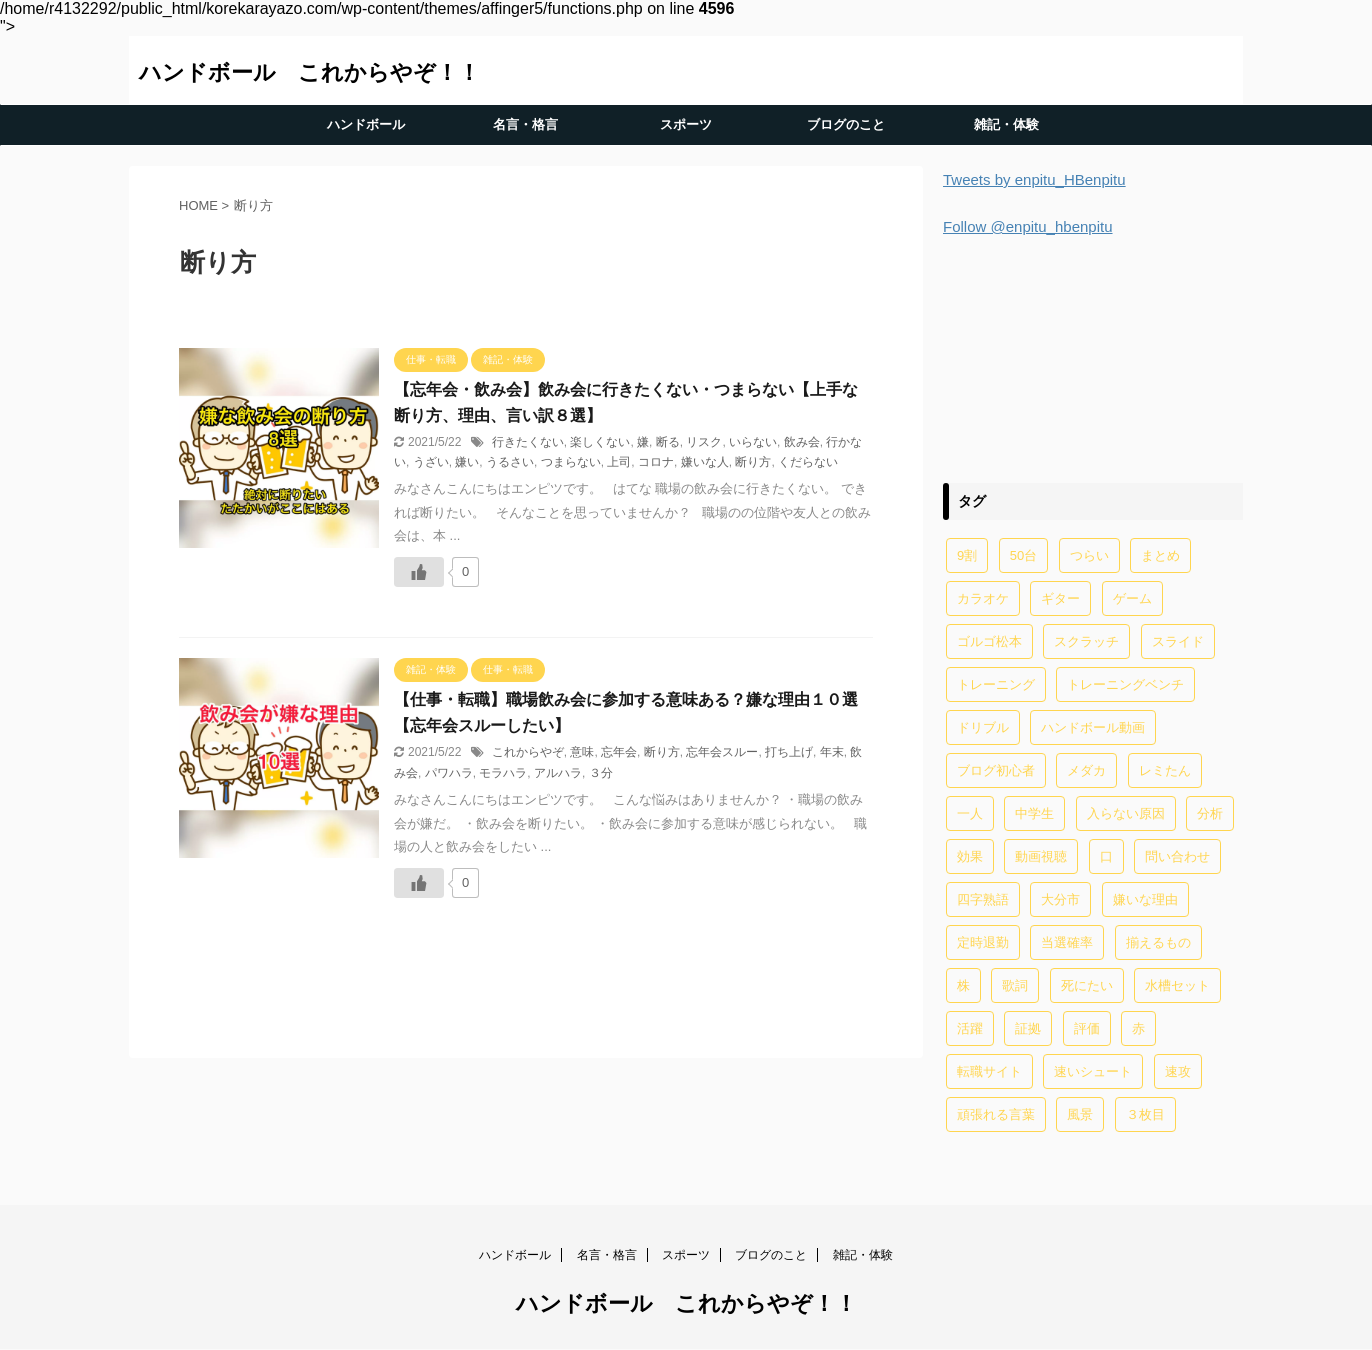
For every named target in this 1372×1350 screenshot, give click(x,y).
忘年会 (619, 752)
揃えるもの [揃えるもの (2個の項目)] (1158, 942)
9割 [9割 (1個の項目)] (967, 555)
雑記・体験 (1006, 124)
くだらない (808, 462)
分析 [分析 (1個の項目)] (1210, 813)
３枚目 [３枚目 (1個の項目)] (1145, 1114)
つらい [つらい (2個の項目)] (1089, 555)
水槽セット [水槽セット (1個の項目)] (1177, 985)
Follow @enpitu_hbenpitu (1028, 226)
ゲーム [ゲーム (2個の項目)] (1132, 598)
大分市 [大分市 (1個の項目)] (1060, 899)
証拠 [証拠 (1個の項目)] (1028, 1028)
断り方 (753, 462)
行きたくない (528, 442)
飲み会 (802, 442)
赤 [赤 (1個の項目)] (1138, 1028)
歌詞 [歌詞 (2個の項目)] (1015, 985)
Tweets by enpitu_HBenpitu (1034, 179)
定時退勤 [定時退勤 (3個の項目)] (983, 942)
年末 (832, 752)
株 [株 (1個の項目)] (963, 985)
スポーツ (686, 124)
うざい (431, 462)
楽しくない (600, 442)
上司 (619, 462)
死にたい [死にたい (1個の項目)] (1087, 985)
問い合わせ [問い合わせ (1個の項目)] (1177, 856)
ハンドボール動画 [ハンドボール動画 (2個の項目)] (1093, 727)
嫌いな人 (705, 462)
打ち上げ (789, 752)
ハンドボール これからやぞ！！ (309, 72)
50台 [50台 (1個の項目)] (1023, 555)
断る (668, 442)
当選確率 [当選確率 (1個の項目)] (1067, 942)
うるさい (510, 462)
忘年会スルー (722, 752)
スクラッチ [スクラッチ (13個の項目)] (1086, 641)
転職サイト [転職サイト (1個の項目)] (989, 1071)
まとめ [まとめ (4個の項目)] (1160, 555)
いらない (753, 442)
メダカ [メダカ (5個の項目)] (1086, 770)
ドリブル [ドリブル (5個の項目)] (983, 727)
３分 (601, 773)
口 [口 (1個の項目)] (1106, 856)
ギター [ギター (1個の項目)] (1060, 598)
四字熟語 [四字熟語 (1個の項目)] (983, 899)
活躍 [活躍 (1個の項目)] (970, 1028)
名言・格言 (525, 124)
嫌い (467, 462)
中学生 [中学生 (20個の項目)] (1034, 813)
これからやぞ (528, 752)
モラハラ (503, 773)
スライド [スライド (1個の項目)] (1178, 641)
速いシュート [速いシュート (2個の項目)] (1093, 1071)
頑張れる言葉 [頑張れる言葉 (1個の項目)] (996, 1114)
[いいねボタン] (419, 572)
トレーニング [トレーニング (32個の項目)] (996, 684)
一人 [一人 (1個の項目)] (970, 813)
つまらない (571, 462)
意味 (582, 752)
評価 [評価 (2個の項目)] (1087, 1028)
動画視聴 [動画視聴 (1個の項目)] (1041, 856)
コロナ (656, 462)
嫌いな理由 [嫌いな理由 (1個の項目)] (1145, 899)
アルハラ (558, 773)
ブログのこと (846, 124)
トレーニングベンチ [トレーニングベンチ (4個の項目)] (1125, 684)
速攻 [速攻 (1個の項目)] (1178, 1071)
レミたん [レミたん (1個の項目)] (1165, 770)
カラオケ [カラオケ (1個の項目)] (983, 598)
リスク (704, 442)
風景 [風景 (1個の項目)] (1080, 1114)
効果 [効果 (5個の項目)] (970, 856)
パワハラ (449, 773)
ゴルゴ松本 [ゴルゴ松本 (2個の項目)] (989, 641)
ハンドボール (366, 124)
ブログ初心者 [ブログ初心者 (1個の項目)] (996, 770)
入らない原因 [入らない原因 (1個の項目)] (1126, 813)
